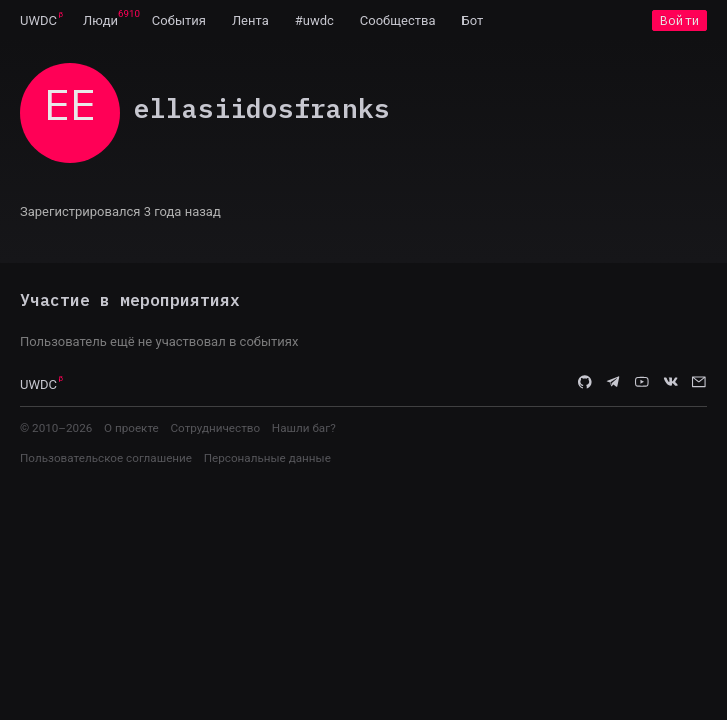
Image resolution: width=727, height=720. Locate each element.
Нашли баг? (304, 428)
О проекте (131, 428)
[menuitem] (38, 20)
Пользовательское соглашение (106, 458)
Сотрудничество (215, 428)
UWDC (38, 20)
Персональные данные (267, 458)
